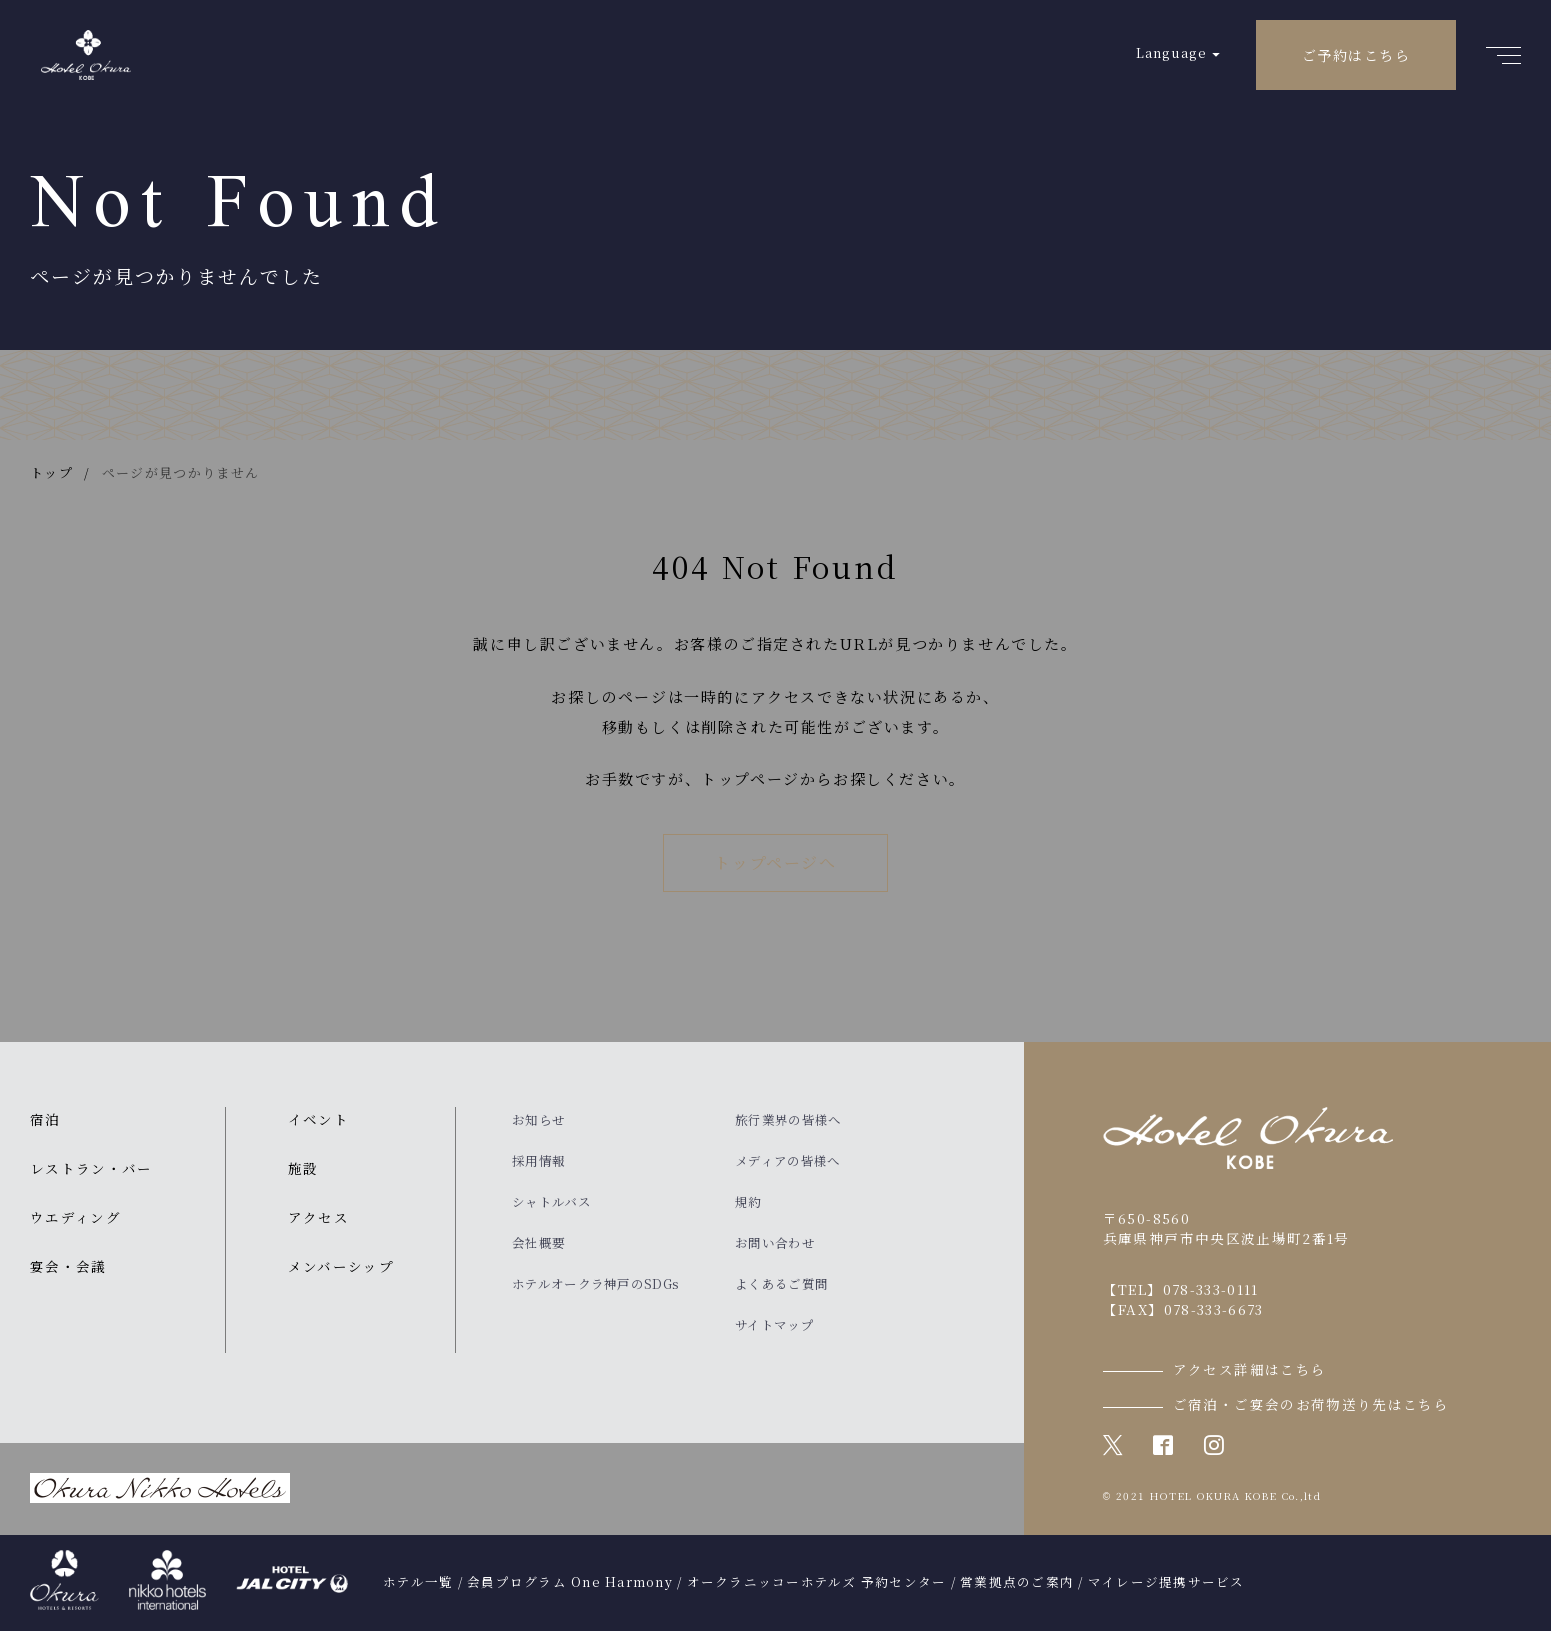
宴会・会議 (68, 1266)
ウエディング (75, 1217)
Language (1171, 52)
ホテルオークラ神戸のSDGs (595, 1284)
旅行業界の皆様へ (788, 1120)
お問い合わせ (775, 1243)
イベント (318, 1119)
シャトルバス (551, 1202)
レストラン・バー (91, 1168)
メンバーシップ (341, 1266)
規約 (748, 1202)
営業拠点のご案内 (1017, 1582)
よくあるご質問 (781, 1284)
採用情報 (538, 1161)
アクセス (318, 1217)
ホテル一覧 (418, 1582)
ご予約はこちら (1356, 55)
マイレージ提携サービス (1166, 1582)
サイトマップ (774, 1325)
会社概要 (538, 1243)
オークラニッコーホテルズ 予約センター (817, 1582)
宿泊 (45, 1119)
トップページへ (775, 862)
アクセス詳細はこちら (1250, 1369)
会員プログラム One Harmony (570, 1582)
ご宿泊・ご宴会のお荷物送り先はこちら (1311, 1404)
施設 (303, 1168)
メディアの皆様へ (787, 1161)
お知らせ (538, 1120)
